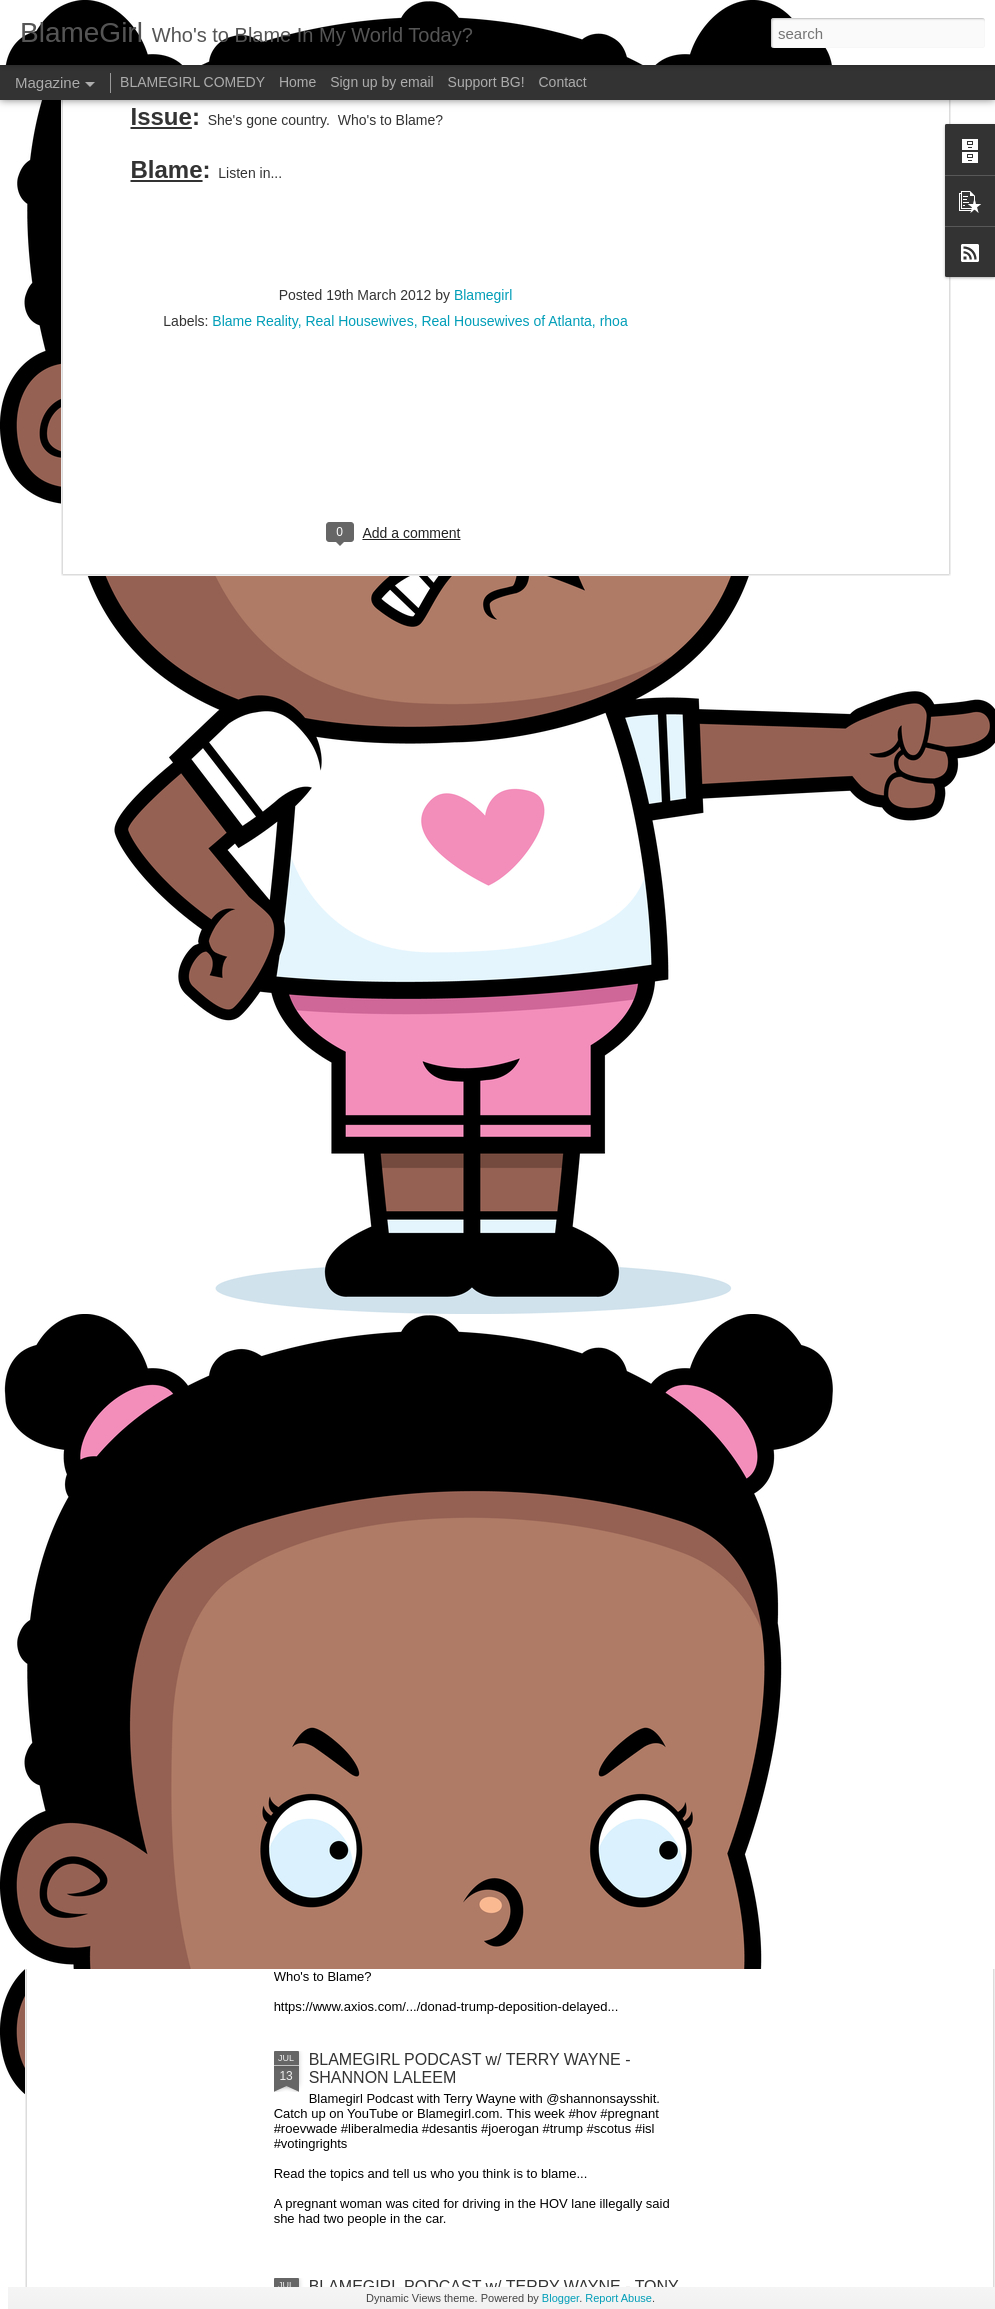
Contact (563, 82)
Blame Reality (254, 138)
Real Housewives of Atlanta (506, 138)
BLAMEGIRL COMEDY (192, 82)
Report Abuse (618, 2298)
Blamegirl (483, 112)
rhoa (614, 138)
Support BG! (486, 82)
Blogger (560, 2298)
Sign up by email (382, 82)
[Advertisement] (396, 267)
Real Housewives (359, 138)
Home (297, 82)
